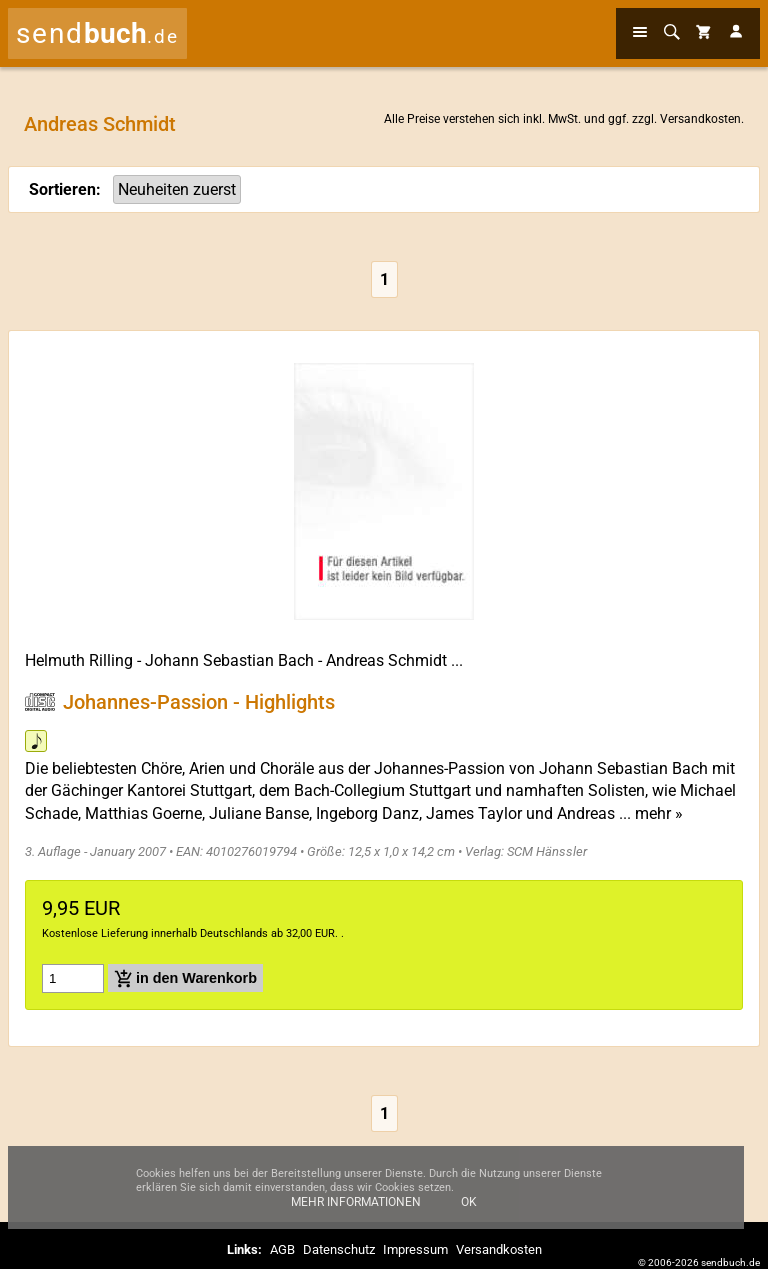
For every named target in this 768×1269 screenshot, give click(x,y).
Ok (469, 1212)
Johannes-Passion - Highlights (199, 702)
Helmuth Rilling (79, 660)
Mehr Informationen (356, 1212)
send (97, 33)
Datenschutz (339, 1249)
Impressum (415, 1249)
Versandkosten (700, 119)
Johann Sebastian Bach (229, 660)
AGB (282, 1249)
